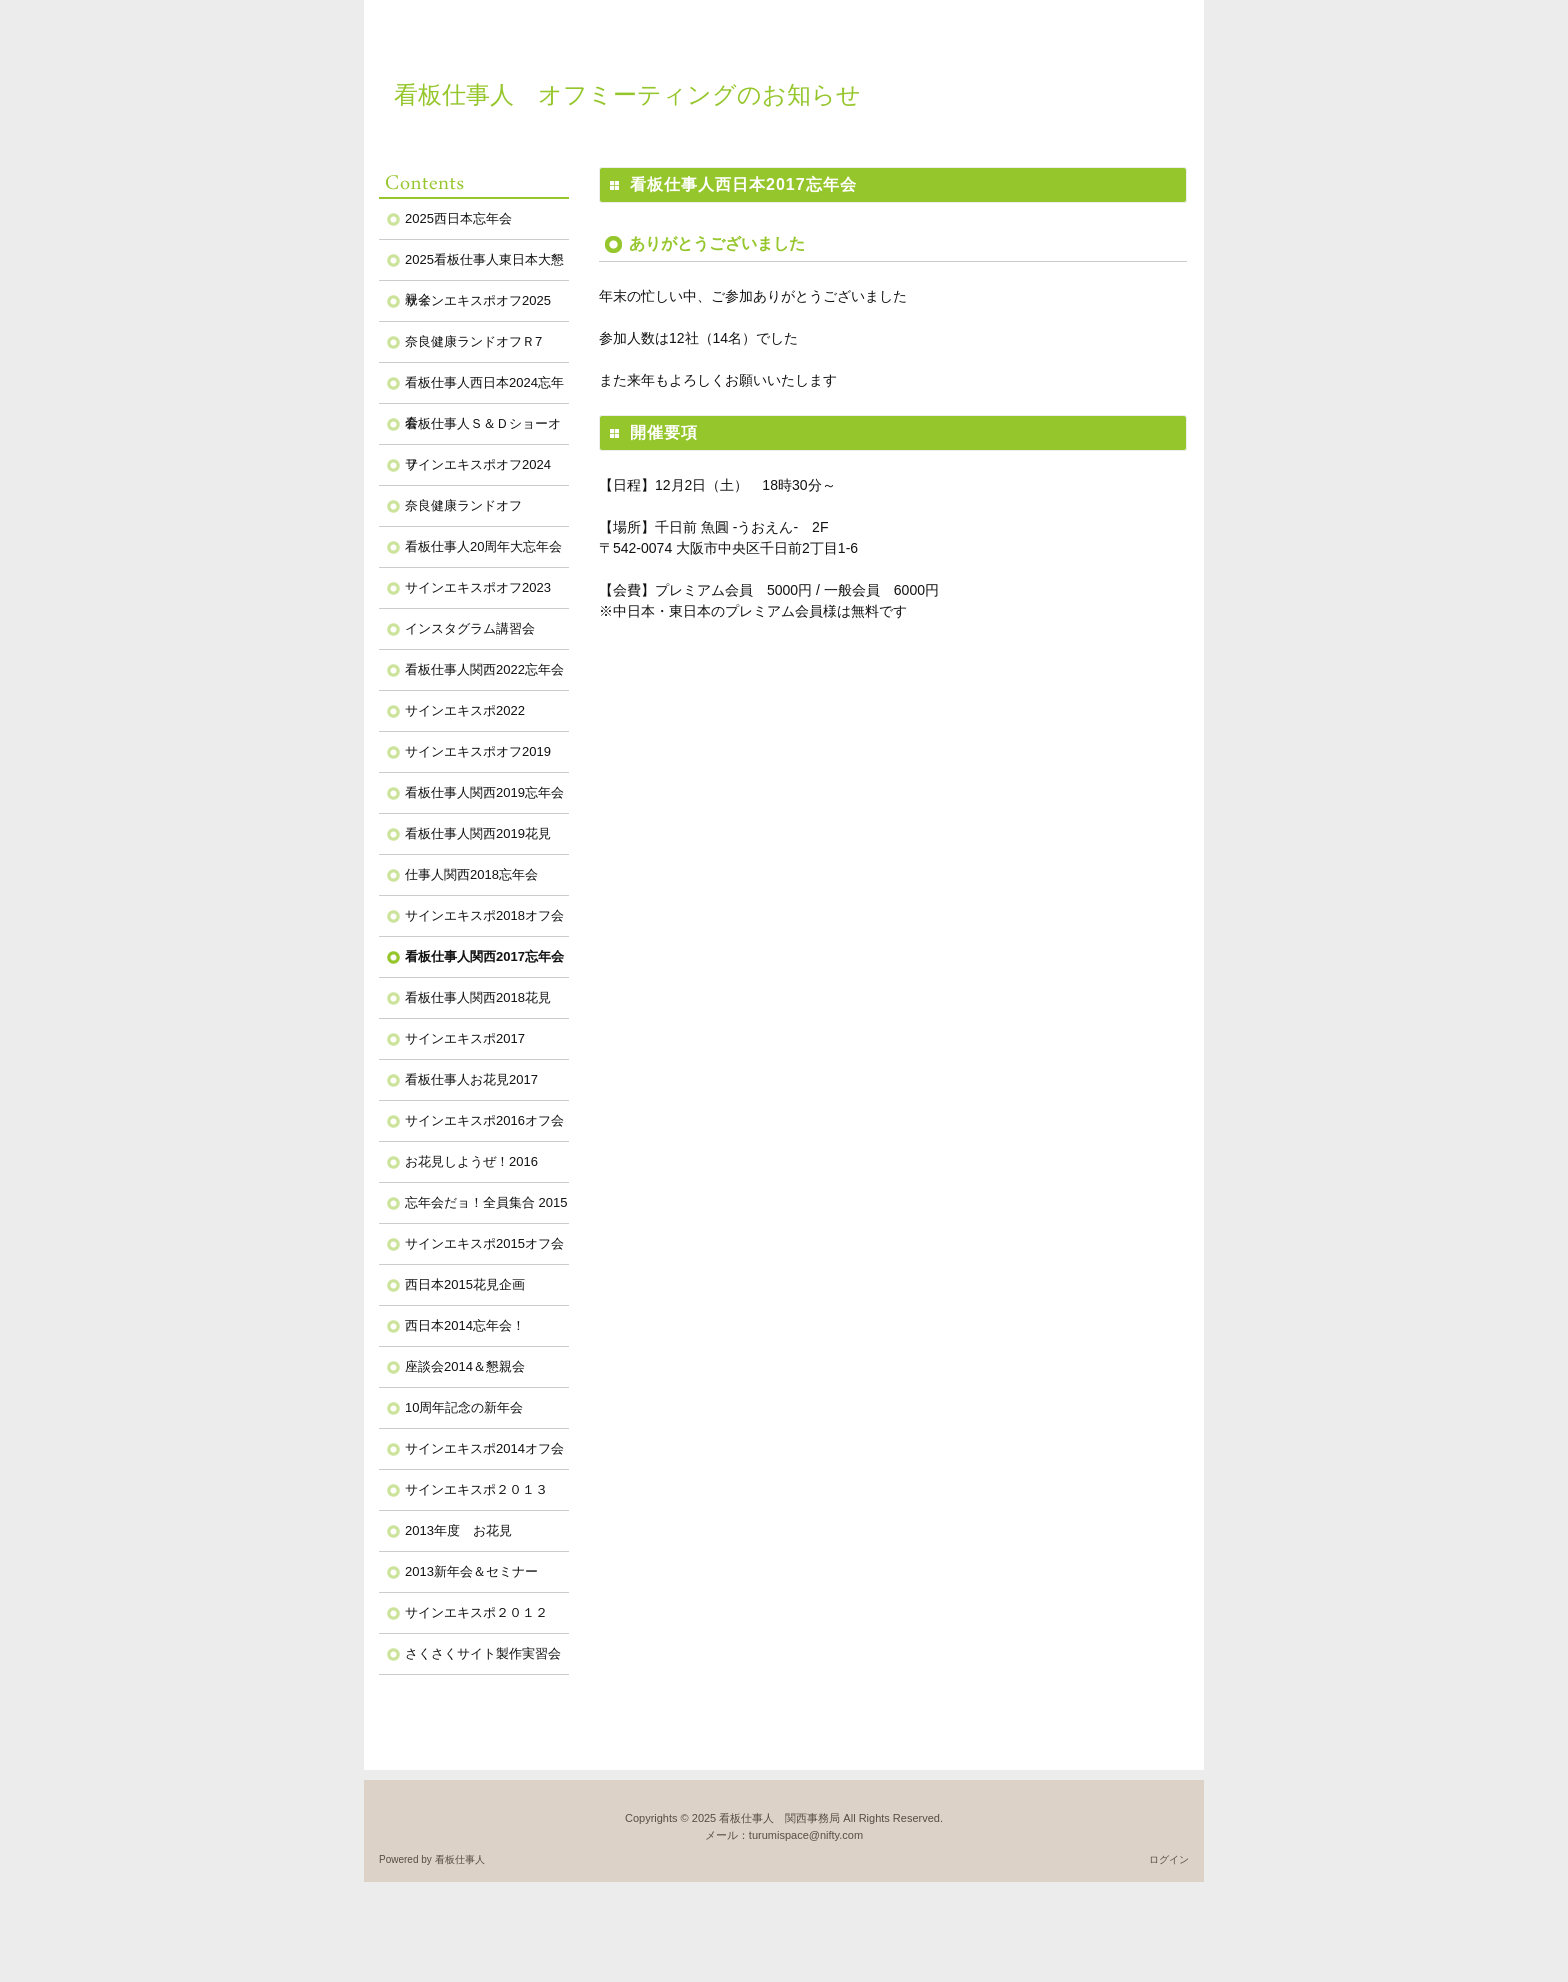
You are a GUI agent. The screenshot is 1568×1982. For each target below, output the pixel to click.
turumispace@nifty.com (806, 1835)
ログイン (1169, 1859)
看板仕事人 (460, 1859)
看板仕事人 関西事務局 (779, 1818)
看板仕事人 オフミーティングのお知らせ (627, 94)
